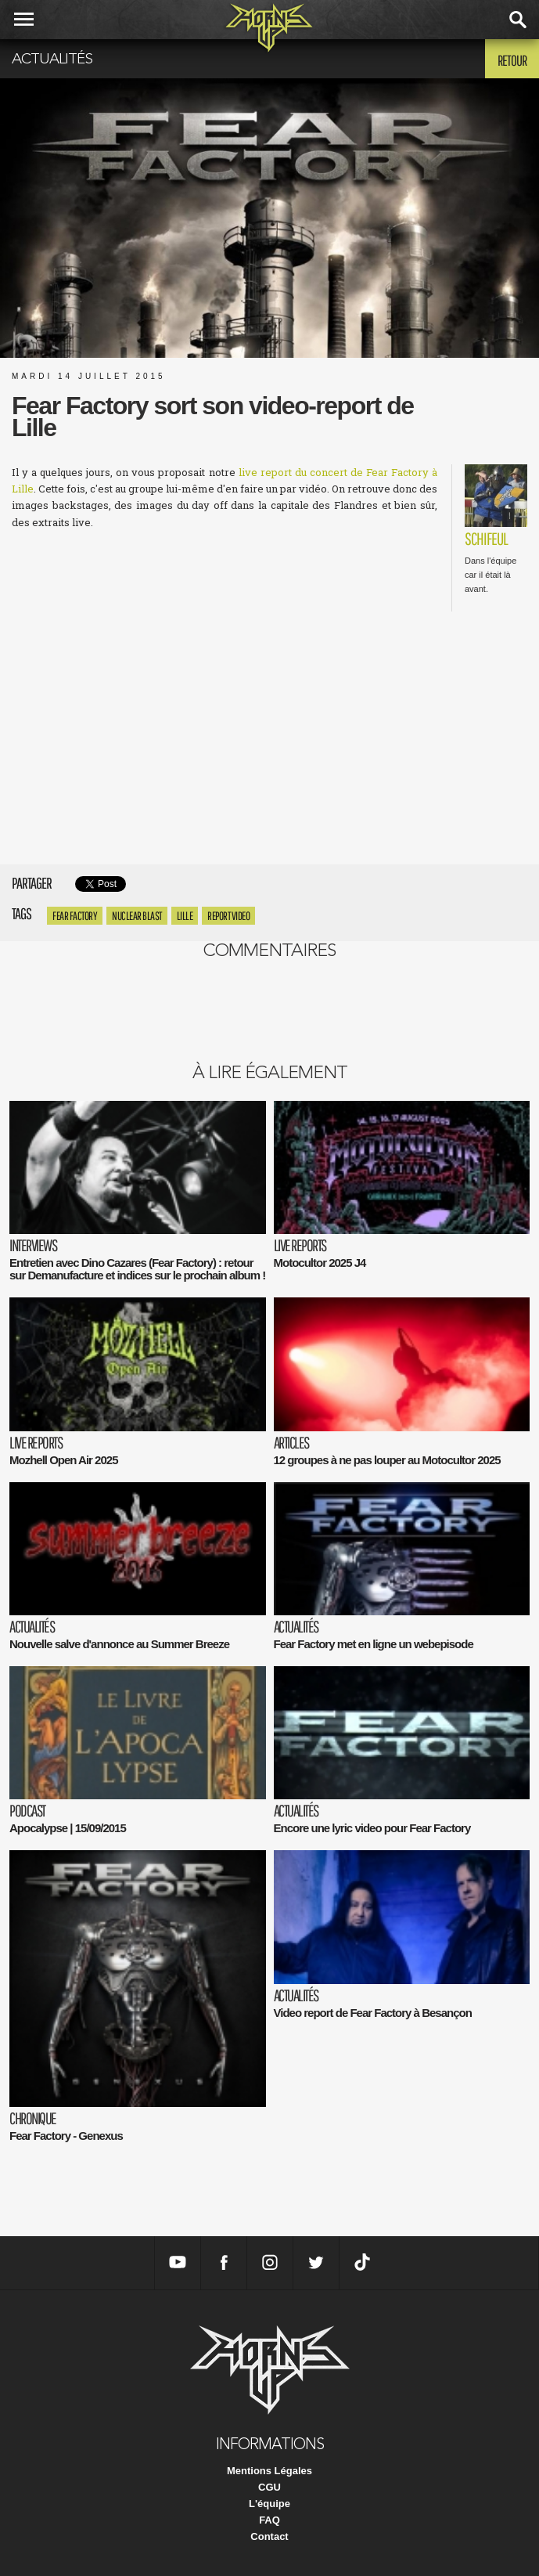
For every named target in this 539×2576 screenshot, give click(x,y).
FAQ (269, 2520)
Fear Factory (74, 915)
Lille (185, 915)
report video (228, 915)
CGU (269, 2487)
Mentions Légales (269, 2471)
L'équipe (269, 2503)
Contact (269, 2536)
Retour (512, 60)
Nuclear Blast (137, 915)
